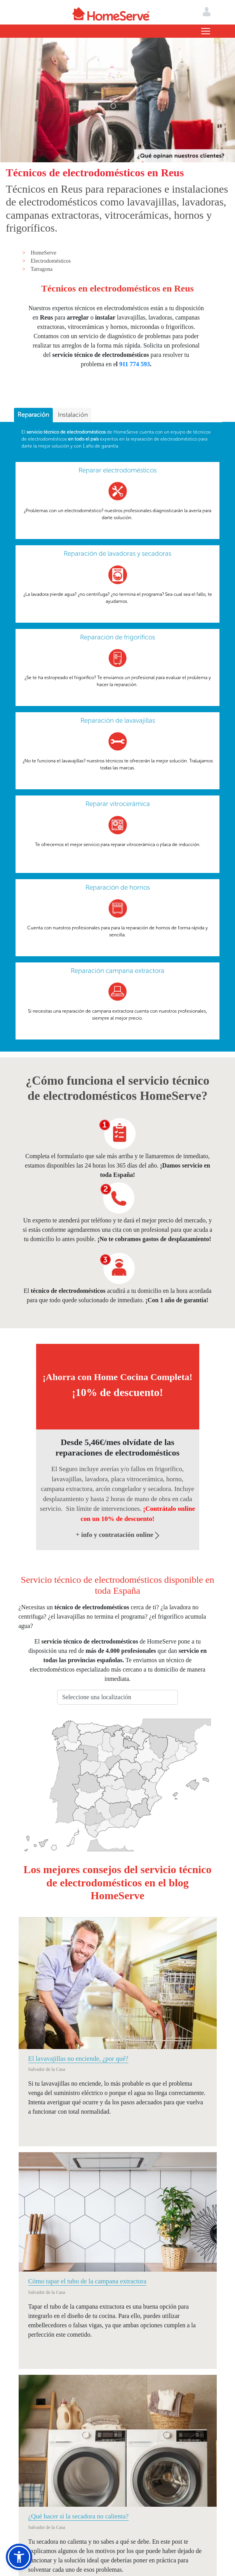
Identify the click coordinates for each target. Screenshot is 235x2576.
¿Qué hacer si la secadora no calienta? (78, 2516)
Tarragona (42, 269)
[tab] (33, 415)
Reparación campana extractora (117, 971)
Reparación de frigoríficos (117, 637)
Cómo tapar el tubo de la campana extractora (87, 2281)
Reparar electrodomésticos (117, 470)
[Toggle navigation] (206, 31)
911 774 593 (134, 364)
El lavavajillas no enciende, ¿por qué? (78, 2058)
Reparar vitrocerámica (117, 804)
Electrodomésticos (51, 261)
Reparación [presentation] (33, 414)
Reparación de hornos (117, 887)
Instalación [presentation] (73, 414)
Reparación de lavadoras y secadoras (117, 553)
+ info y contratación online (117, 1534)
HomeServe (43, 253)
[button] (19, 2557)
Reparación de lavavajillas (117, 720)
